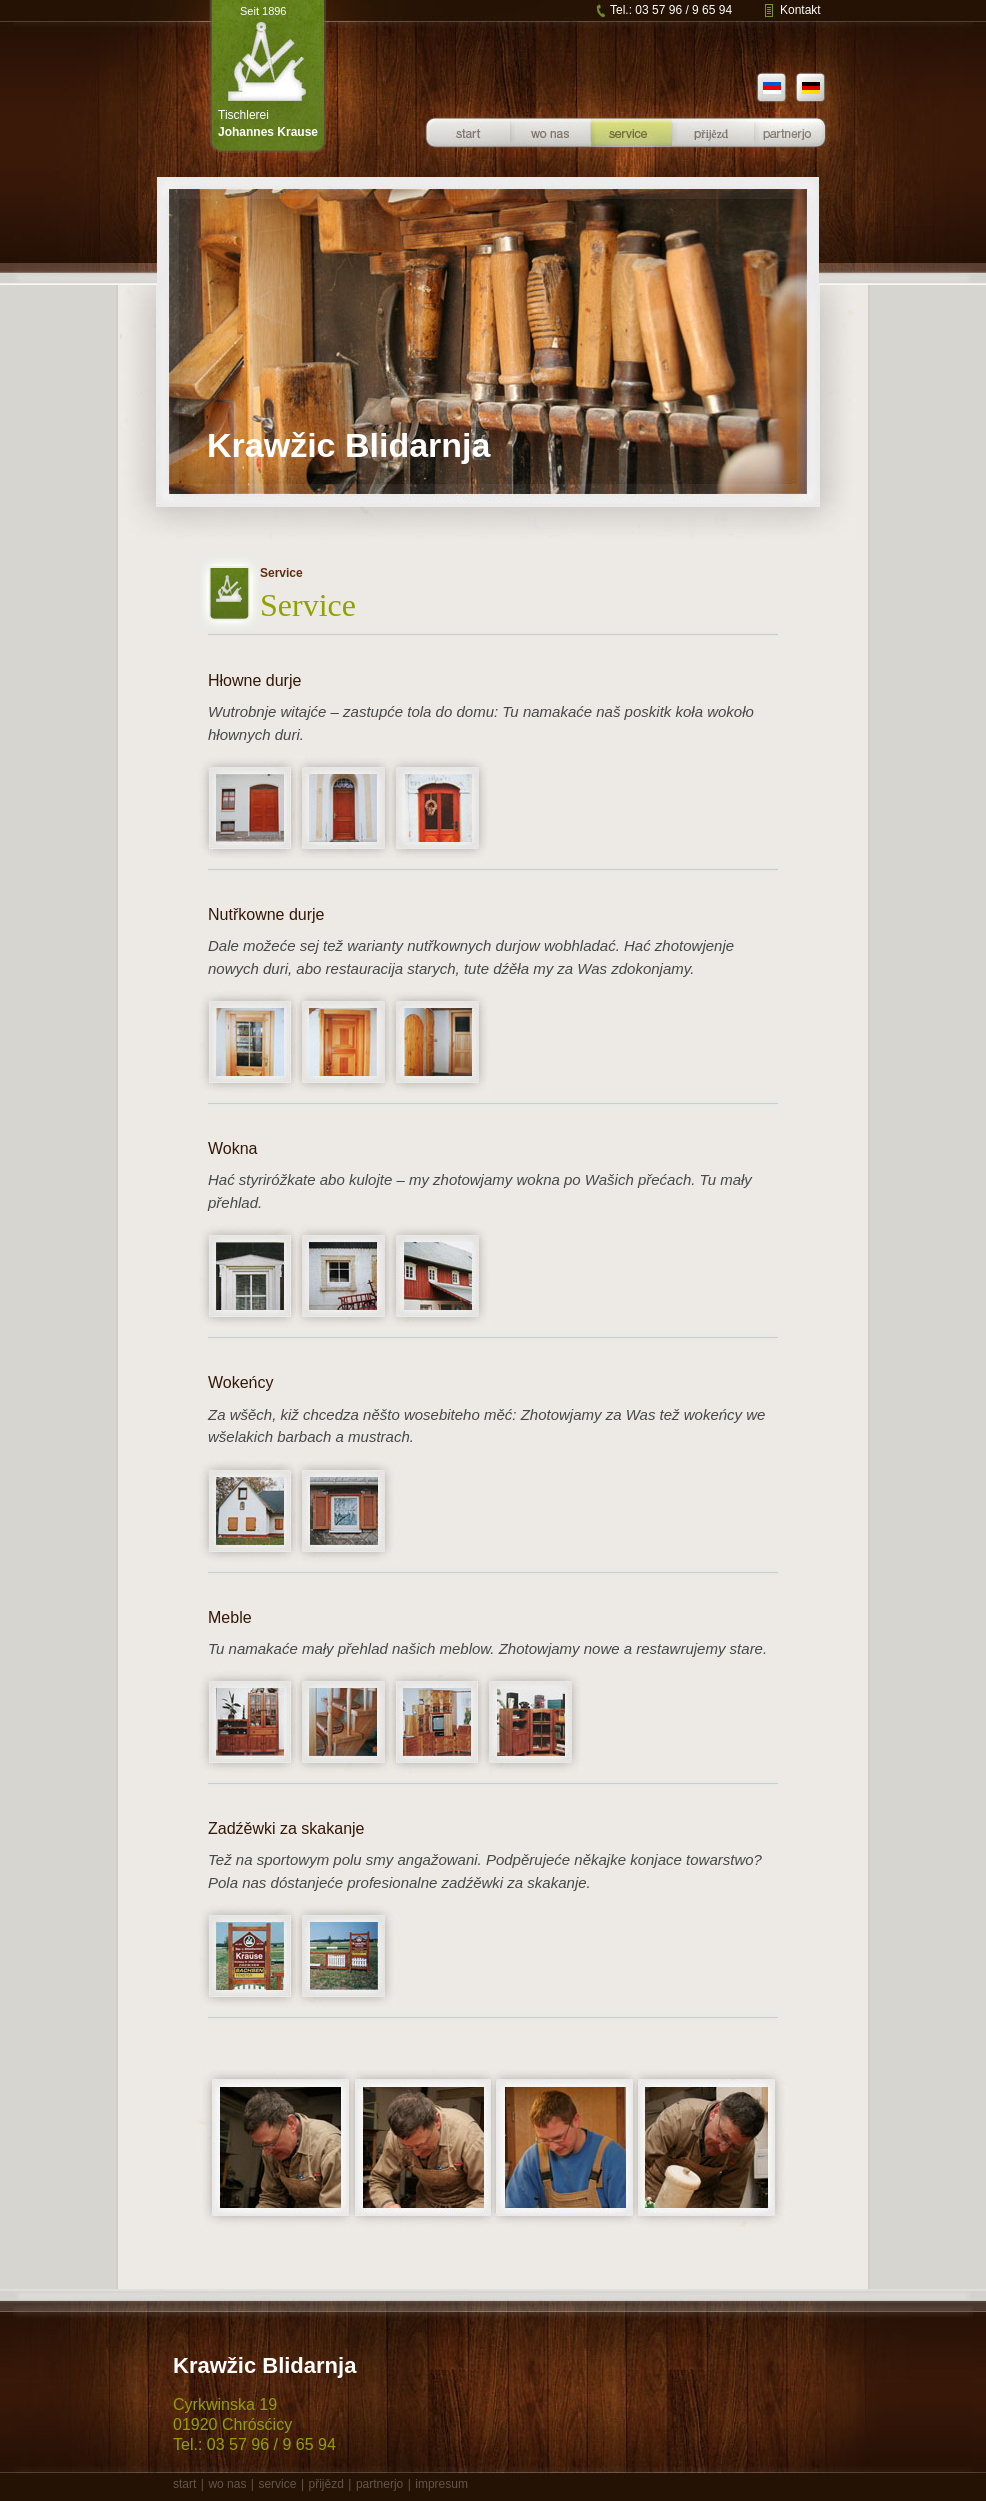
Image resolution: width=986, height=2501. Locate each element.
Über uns (550, 148)
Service (631, 148)
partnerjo (379, 2484)
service (277, 2484)
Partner (789, 148)
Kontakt (800, 10)
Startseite (467, 148)
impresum (441, 2484)
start (184, 2484)
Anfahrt (713, 148)
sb (769, 92)
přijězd (325, 2484)
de (820, 92)
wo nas (227, 2484)
